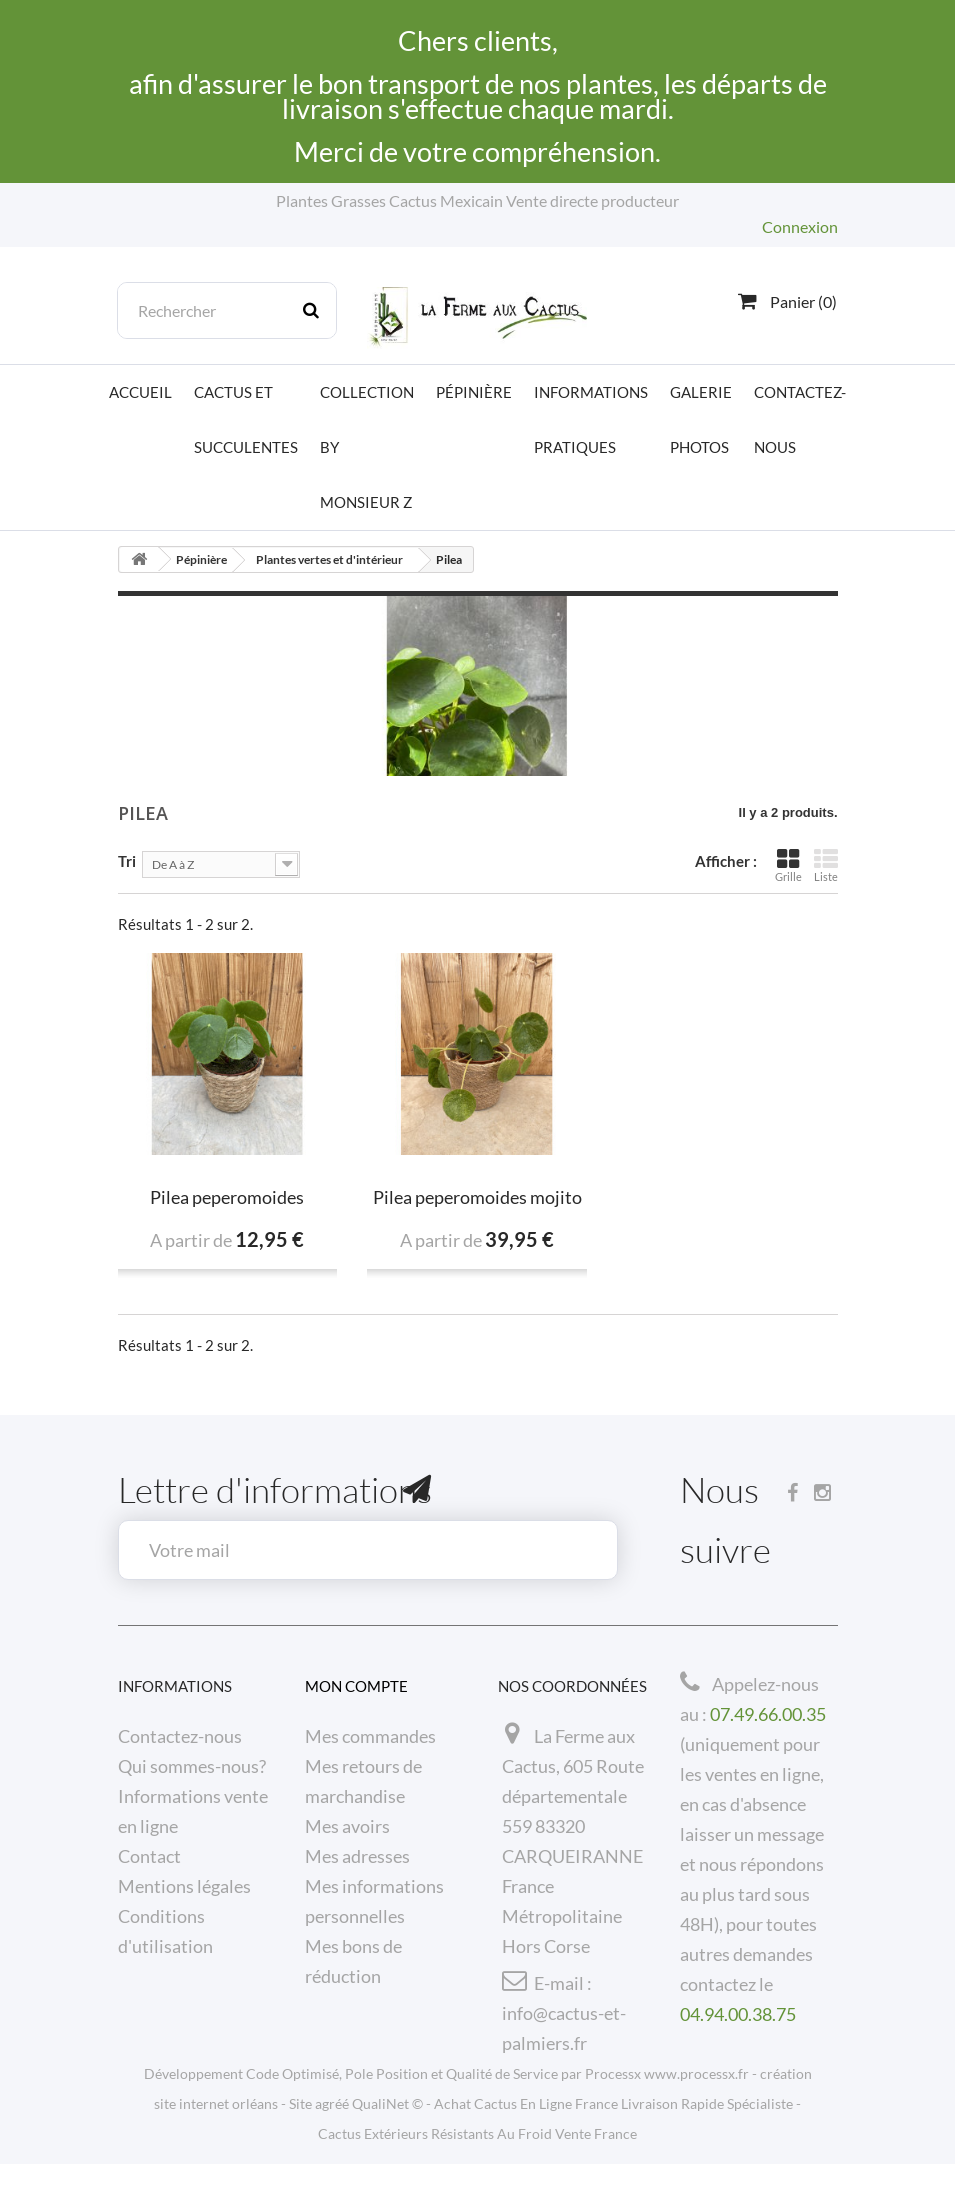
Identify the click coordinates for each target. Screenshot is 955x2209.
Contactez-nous (800, 419)
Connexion (800, 226)
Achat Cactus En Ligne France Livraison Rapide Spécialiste (613, 2148)
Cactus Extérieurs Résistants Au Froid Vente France (477, 2178)
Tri (127, 860)
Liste (826, 865)
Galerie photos (701, 419)
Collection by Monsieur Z (367, 447)
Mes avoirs (347, 1826)
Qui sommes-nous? (192, 1766)
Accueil (140, 392)
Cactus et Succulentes (246, 419)
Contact (149, 1856)
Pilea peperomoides (227, 1197)
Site (300, 2148)
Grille (788, 865)
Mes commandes (370, 1736)
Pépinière (474, 392)
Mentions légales (184, 1886)
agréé (332, 2148)
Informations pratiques (591, 419)
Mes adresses (357, 1856)
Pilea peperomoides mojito (477, 1197)
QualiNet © (387, 2148)
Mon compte (356, 1686)
